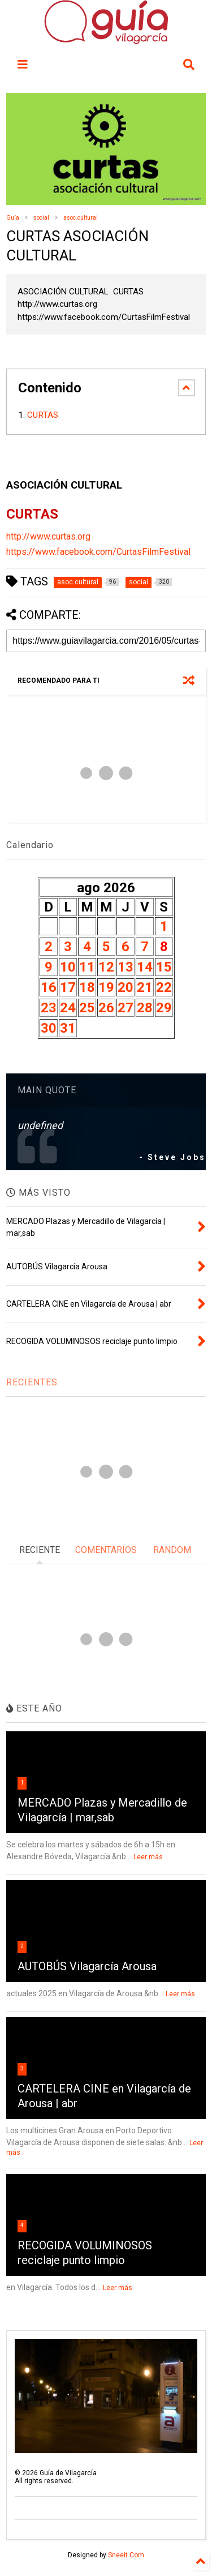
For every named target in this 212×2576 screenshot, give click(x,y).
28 (145, 1008)
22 (164, 987)
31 (68, 1028)
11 (87, 967)
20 (125, 987)
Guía (12, 218)
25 (87, 1008)
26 (106, 1008)
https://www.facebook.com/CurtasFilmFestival (98, 551)
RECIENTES (32, 1382)
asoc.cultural (80, 218)
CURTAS (43, 415)
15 (164, 967)
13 (125, 967)
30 (49, 1028)
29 (164, 1008)
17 (68, 987)
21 (145, 987)
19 (106, 987)
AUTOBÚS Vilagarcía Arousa (87, 1966)
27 (125, 1008)
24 (68, 1008)
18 (87, 987)
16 (49, 987)
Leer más (148, 1857)
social (41, 218)
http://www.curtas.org (48, 536)
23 (49, 1008)
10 (68, 967)
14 (145, 967)
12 (106, 967)
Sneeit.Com (126, 2555)
